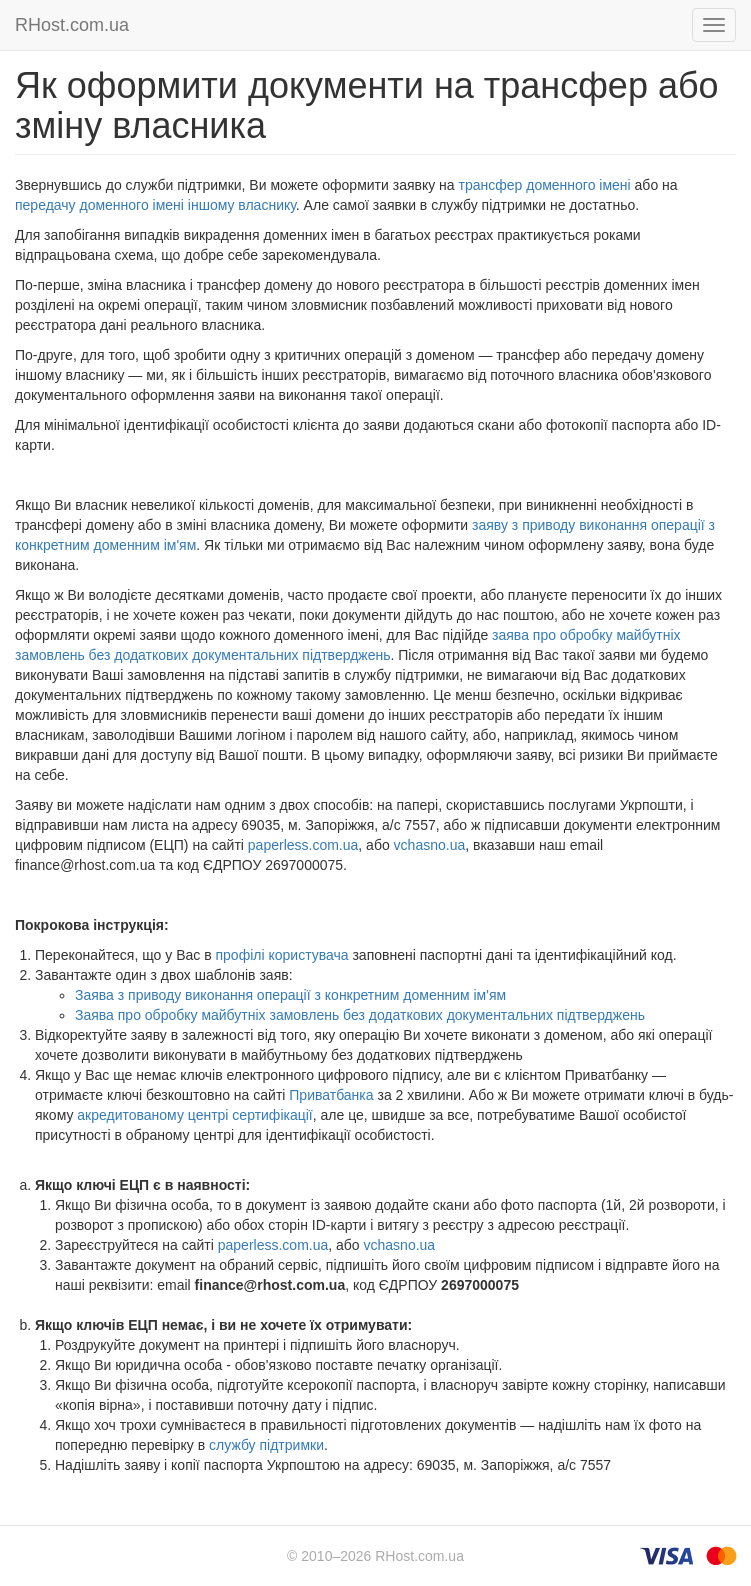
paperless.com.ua (303, 845)
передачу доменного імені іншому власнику (155, 205)
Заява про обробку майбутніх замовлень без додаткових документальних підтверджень (360, 1015)
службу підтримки (266, 1445)
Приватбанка (331, 1095)
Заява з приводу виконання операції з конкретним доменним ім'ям (290, 995)
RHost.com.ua (72, 25)
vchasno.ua (430, 845)
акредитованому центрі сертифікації (194, 1115)
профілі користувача (282, 955)
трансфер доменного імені (545, 185)
